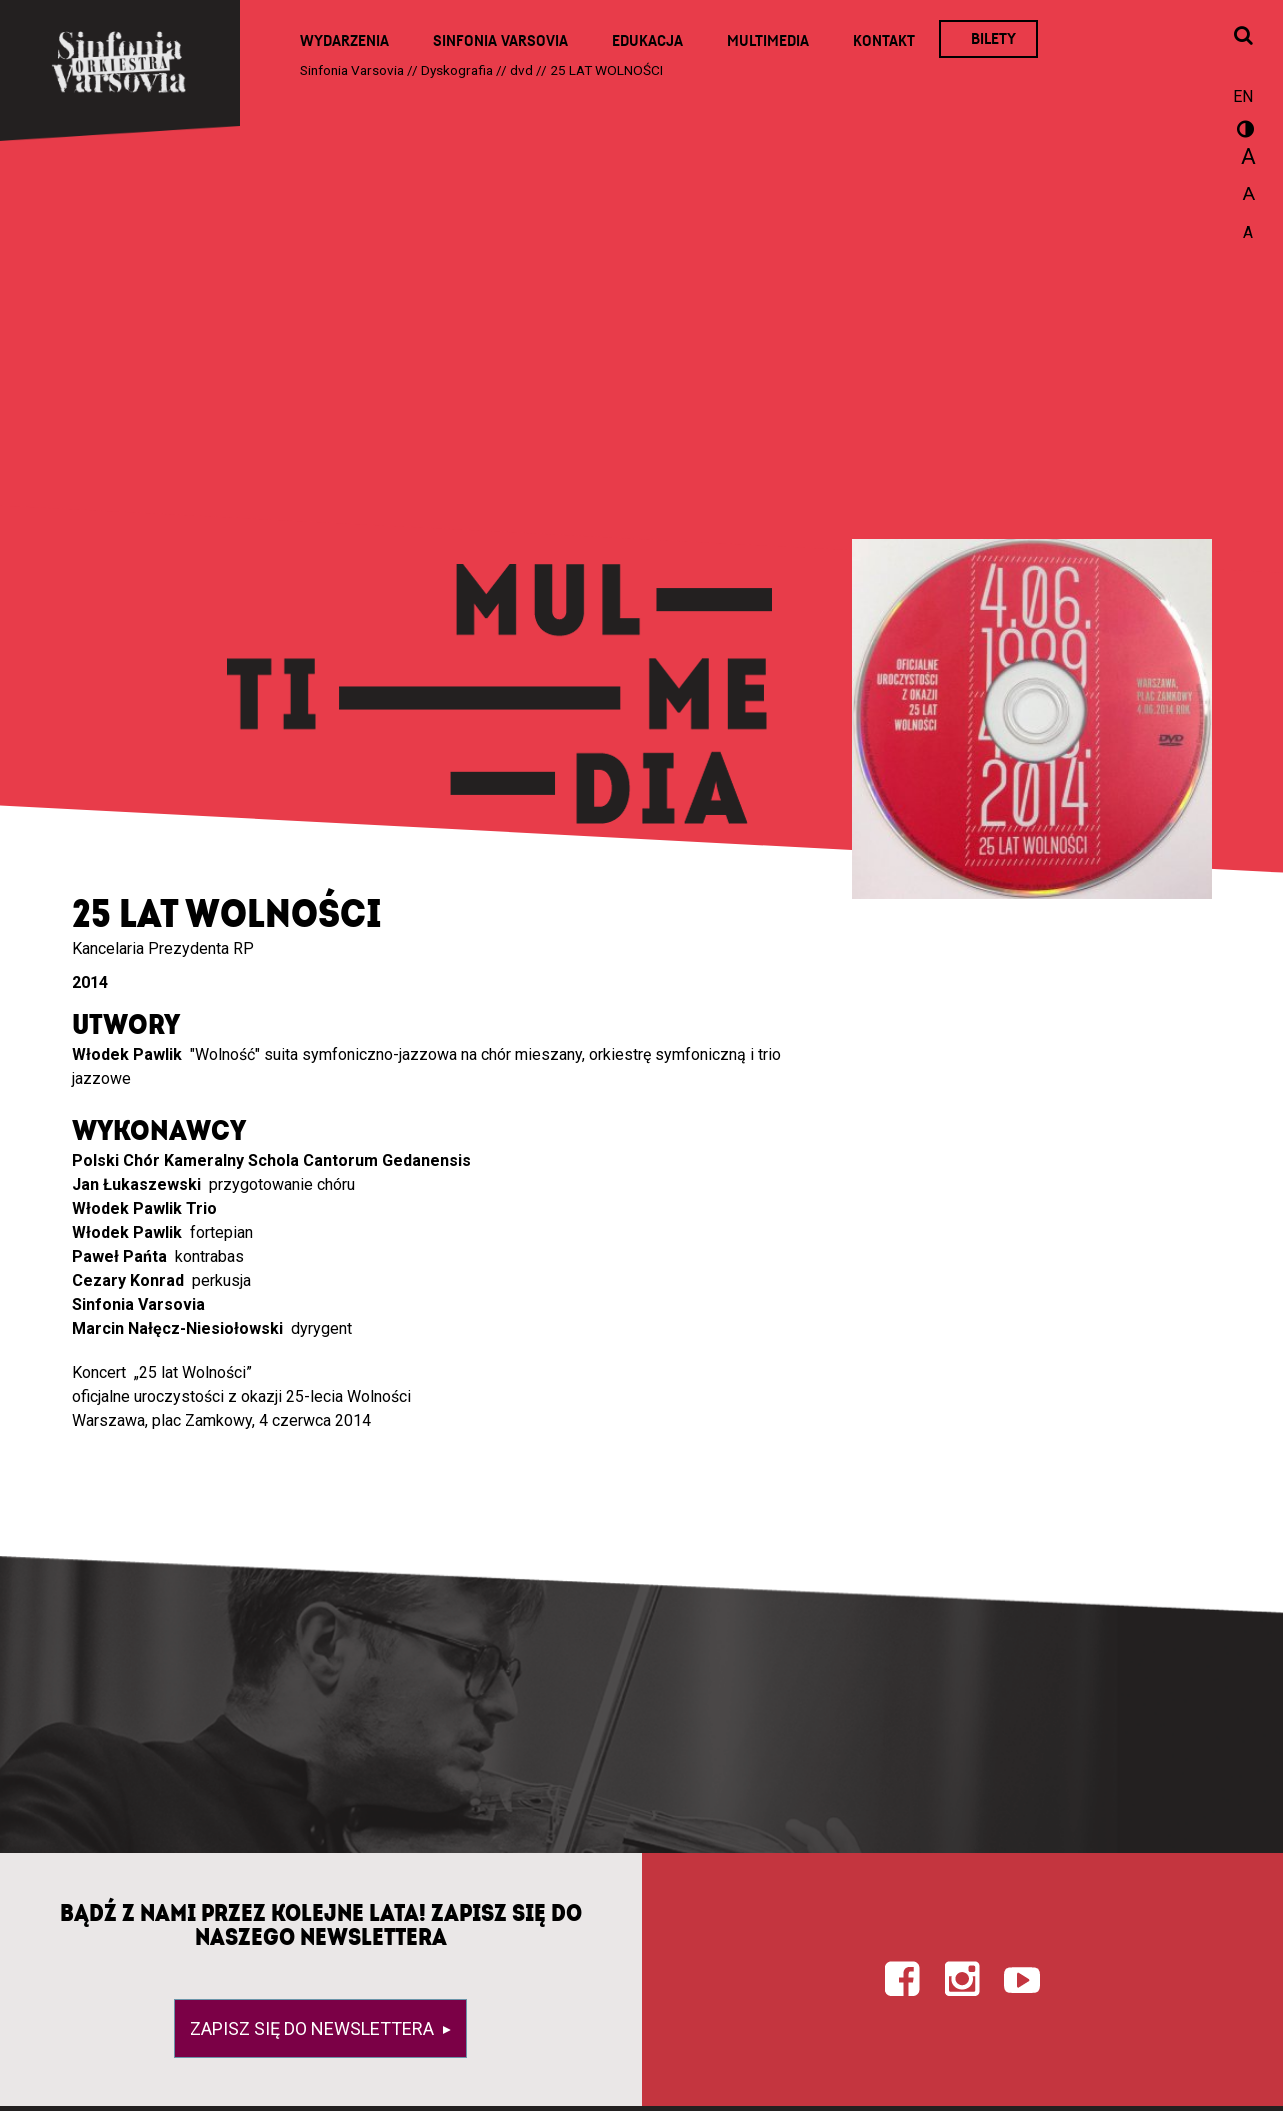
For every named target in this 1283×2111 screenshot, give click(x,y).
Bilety (993, 39)
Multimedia (768, 41)
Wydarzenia (344, 41)
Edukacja (647, 41)
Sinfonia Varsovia (500, 41)
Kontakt (884, 41)
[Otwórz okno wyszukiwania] (1243, 37)
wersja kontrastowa (1243, 132)
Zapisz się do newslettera (314, 2028)
